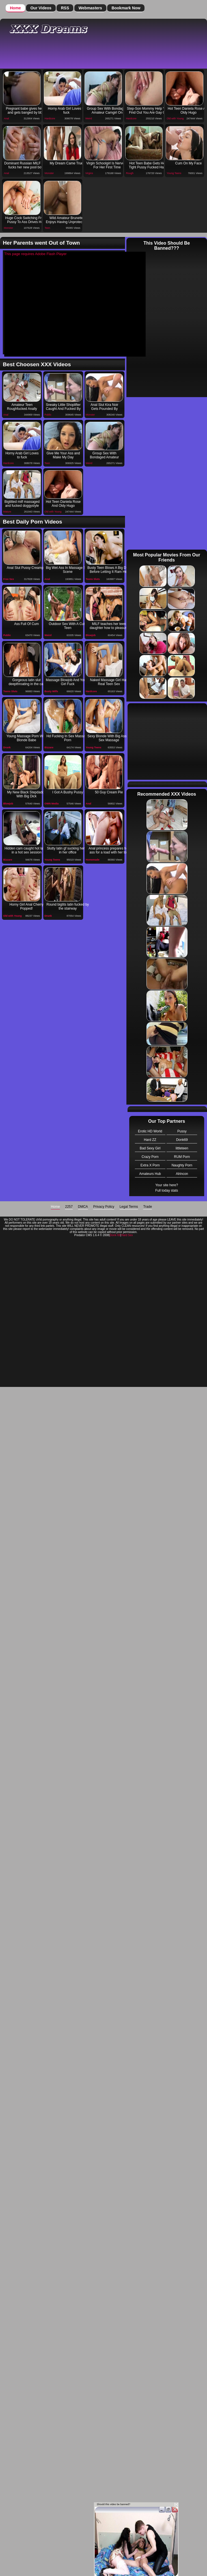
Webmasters (90, 8)
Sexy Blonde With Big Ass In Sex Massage (108, 738)
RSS (65, 8)
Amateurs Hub (150, 1174)
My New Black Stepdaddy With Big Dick (26, 794)
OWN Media (51, 803)
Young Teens (174, 173)
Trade (147, 1207)
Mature (7, 511)
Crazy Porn (150, 1157)
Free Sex (8, 579)
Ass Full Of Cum (26, 624)
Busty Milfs (51, 691)
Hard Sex (127, 1235)
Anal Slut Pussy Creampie (26, 568)
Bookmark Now (125, 8)
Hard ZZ (150, 1140)
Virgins (89, 173)
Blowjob (91, 635)
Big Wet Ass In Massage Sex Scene (67, 570)
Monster (49, 173)
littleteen (182, 1148)
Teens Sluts (93, 579)
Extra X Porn (150, 1165)
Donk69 (182, 1140)
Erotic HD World (150, 1131)
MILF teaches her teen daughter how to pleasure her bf (109, 626)
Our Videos (40, 8)
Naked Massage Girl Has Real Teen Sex (109, 682)
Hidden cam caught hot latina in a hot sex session (26, 850)
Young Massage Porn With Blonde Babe (27, 738)
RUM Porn (182, 1157)
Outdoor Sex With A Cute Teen (68, 626)
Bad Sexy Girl (150, 1148)
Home (15, 8)
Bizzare (48, 747)
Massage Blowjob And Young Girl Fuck (68, 682)
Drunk (7, 747)
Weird (88, 118)
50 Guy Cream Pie (109, 792)
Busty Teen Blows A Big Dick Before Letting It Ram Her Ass (108, 570)
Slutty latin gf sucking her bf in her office (68, 850)
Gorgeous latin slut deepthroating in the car (26, 682)
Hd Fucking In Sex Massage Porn (67, 738)
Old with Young (175, 118)
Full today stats (166, 1190)
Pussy (182, 1131)
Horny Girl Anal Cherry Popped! (27, 906)
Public (47, 414)
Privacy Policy (103, 1207)
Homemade (93, 859)
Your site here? (166, 1185)
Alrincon (182, 1174)
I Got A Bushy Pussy (67, 792)
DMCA (83, 1207)
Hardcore (50, 118)
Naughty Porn (182, 1165)
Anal (6, 118)
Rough (130, 173)
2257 (69, 1207)
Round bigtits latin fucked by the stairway (67, 906)
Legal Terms (129, 1207)
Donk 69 (115, 1235)
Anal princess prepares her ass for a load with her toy (109, 850)
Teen (47, 227)
